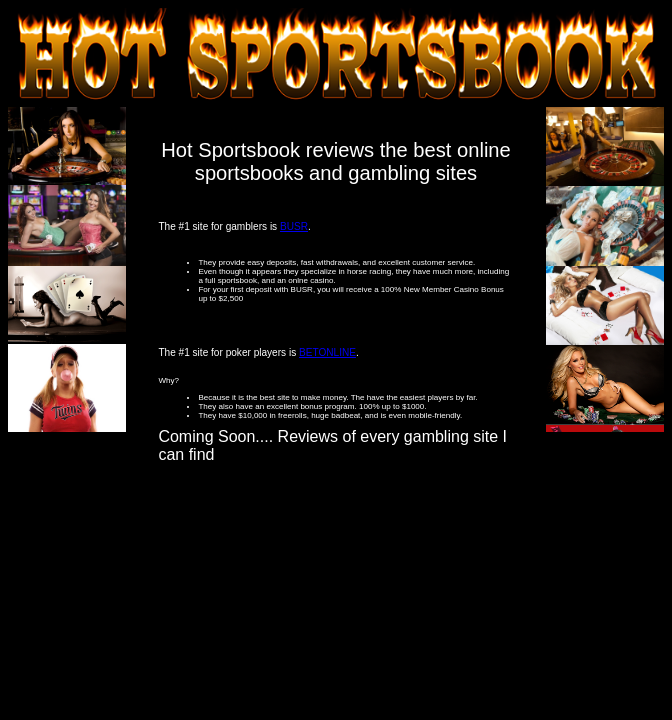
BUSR (294, 226)
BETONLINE (327, 352)
